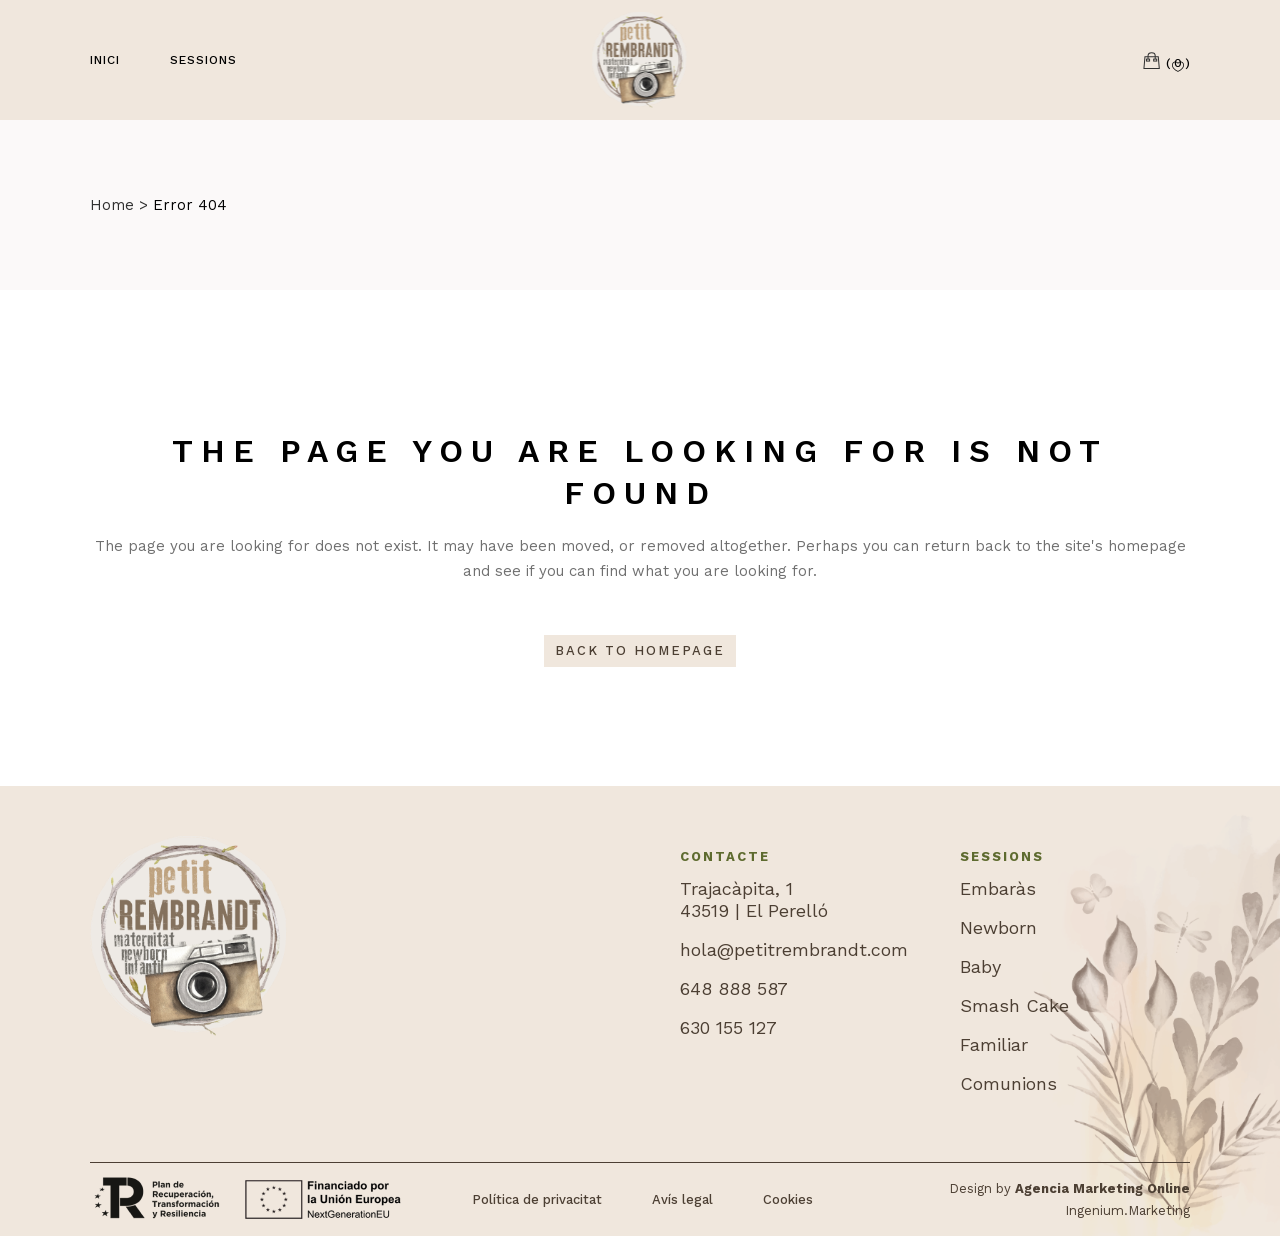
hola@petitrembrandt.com (794, 949)
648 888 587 (734, 988)
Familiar (994, 1044)
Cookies (788, 1199)
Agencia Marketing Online (1102, 1188)
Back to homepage (640, 650)
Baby (980, 966)
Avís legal (682, 1199)
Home (112, 205)
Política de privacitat (537, 1199)
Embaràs (998, 888)
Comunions (1008, 1083)
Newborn (998, 927)
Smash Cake (1014, 1005)
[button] (1181, 66)
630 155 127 (728, 1027)
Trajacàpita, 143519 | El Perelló (754, 899)
